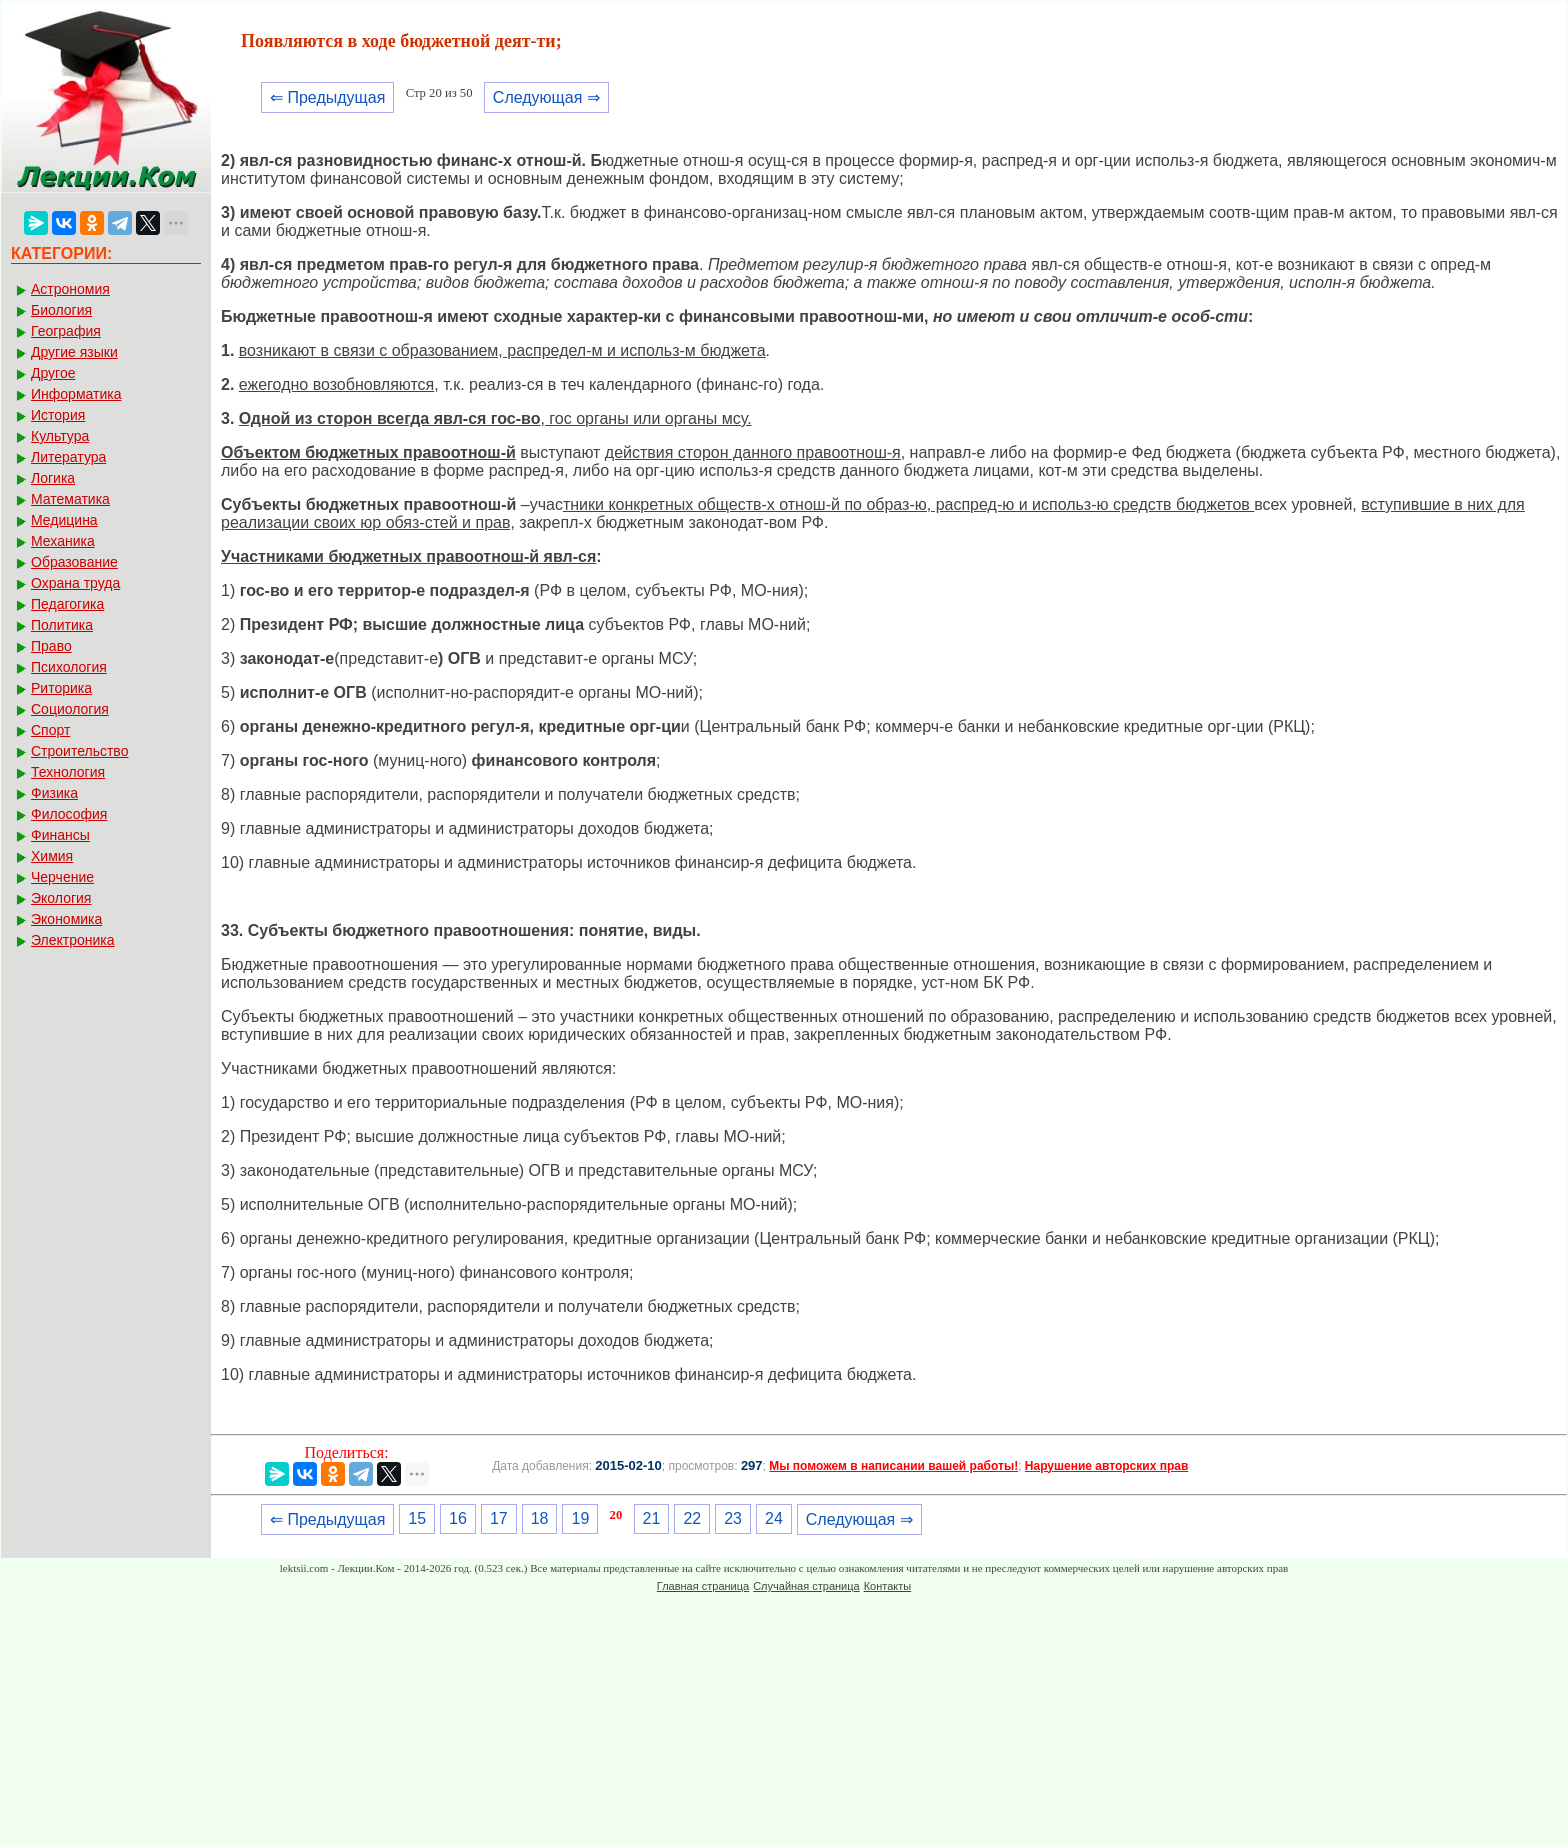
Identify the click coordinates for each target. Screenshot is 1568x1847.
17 (499, 1518)
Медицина (64, 520)
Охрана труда (75, 583)
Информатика (76, 394)
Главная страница (703, 1586)
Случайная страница (806, 1586)
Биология (61, 310)
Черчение (62, 877)
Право (51, 646)
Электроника (73, 940)
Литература (68, 457)
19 (580, 1518)
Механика (63, 541)
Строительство (79, 751)
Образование (74, 562)
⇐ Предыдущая (327, 97)
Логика (53, 478)
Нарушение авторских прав (1106, 1466)
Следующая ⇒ (546, 97)
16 (458, 1518)
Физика (54, 793)
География (66, 331)
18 (540, 1518)
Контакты (888, 1586)
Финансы (60, 835)
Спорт (50, 730)
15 (417, 1518)
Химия (52, 856)
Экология (61, 898)
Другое (53, 373)
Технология (68, 772)
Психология (69, 667)
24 (774, 1518)
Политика (62, 625)
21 (652, 1518)
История (58, 415)
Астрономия (70, 289)
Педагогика (67, 604)
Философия (69, 814)
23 (733, 1518)
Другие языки (74, 352)
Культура (60, 436)
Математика (70, 499)
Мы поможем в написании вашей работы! (893, 1466)
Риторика (61, 688)
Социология (70, 709)
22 (692, 1518)
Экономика (66, 919)
